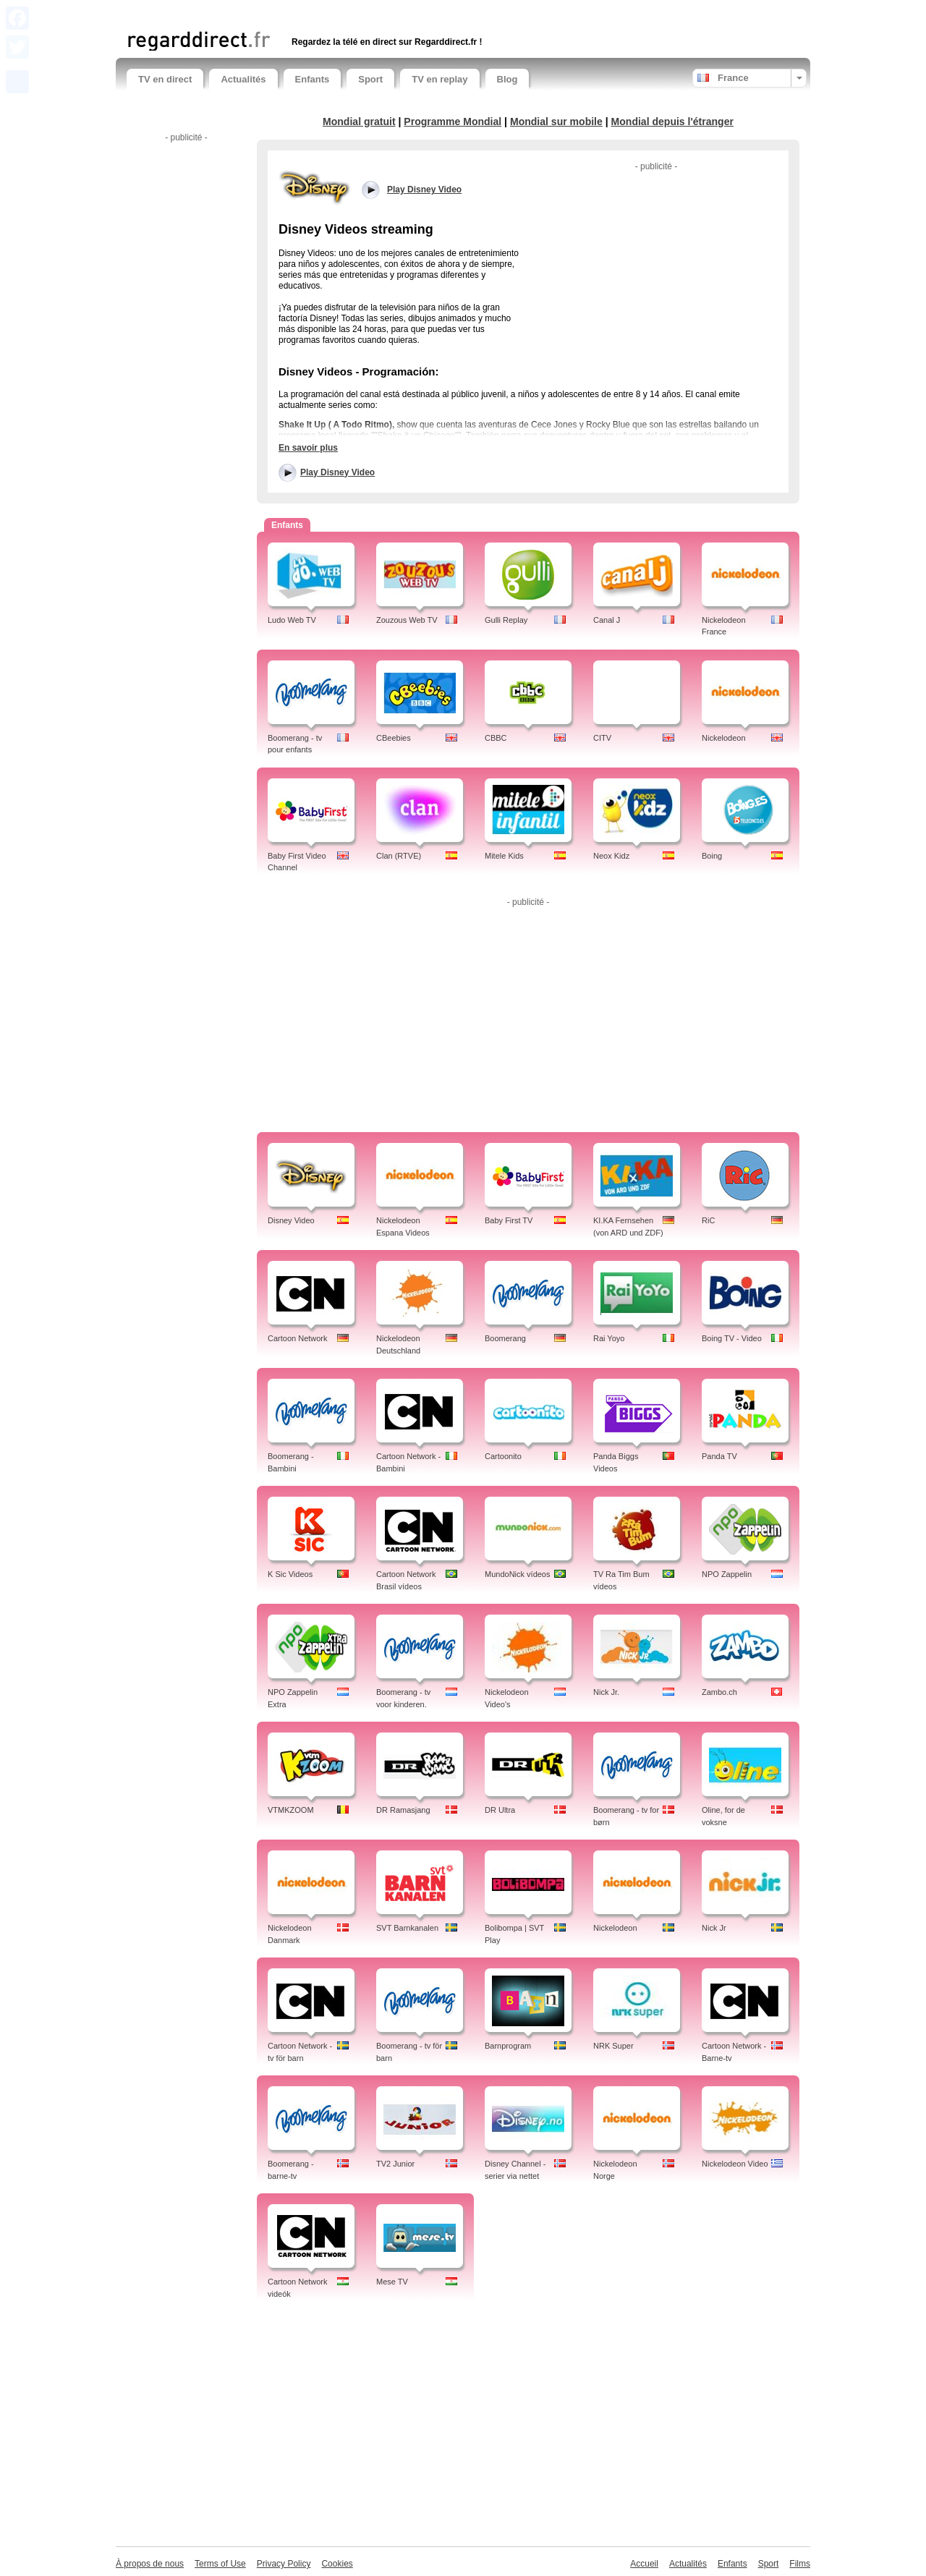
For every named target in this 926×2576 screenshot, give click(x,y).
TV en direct (165, 79)
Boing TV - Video (732, 1338)
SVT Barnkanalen (407, 1928)
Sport (370, 79)
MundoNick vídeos (518, 1574)
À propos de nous (150, 2564)
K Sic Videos (290, 1574)
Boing (712, 855)
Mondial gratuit (359, 121)
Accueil (644, 2564)
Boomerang (505, 1338)
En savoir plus (308, 448)
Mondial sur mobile (556, 121)
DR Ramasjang (403, 1810)
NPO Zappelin (727, 1574)
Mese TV (392, 2281)
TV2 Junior (395, 2163)
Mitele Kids (504, 855)
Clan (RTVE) (398, 855)
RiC (708, 1220)
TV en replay (439, 79)
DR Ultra (500, 1810)
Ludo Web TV (292, 620)
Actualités (243, 79)
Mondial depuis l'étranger (672, 121)
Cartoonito (503, 1456)
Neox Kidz (611, 855)
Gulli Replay (506, 620)
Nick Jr (714, 1928)
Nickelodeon (724, 738)
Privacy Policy (284, 2564)
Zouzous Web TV (407, 620)
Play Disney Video (337, 472)
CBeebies (393, 738)
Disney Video (291, 1220)
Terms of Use (220, 2564)
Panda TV (719, 1456)
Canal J (606, 620)
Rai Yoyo (608, 1338)
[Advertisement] (296, 12)
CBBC (496, 738)
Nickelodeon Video (735, 2163)
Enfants (312, 79)
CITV (602, 738)
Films (799, 2564)
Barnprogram (508, 2045)
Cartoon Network (298, 1338)
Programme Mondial (452, 121)
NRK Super (613, 2045)
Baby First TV (508, 1220)
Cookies (336, 2564)
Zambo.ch (719, 1692)
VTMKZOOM (291, 1810)
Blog (507, 79)
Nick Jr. (606, 1692)
